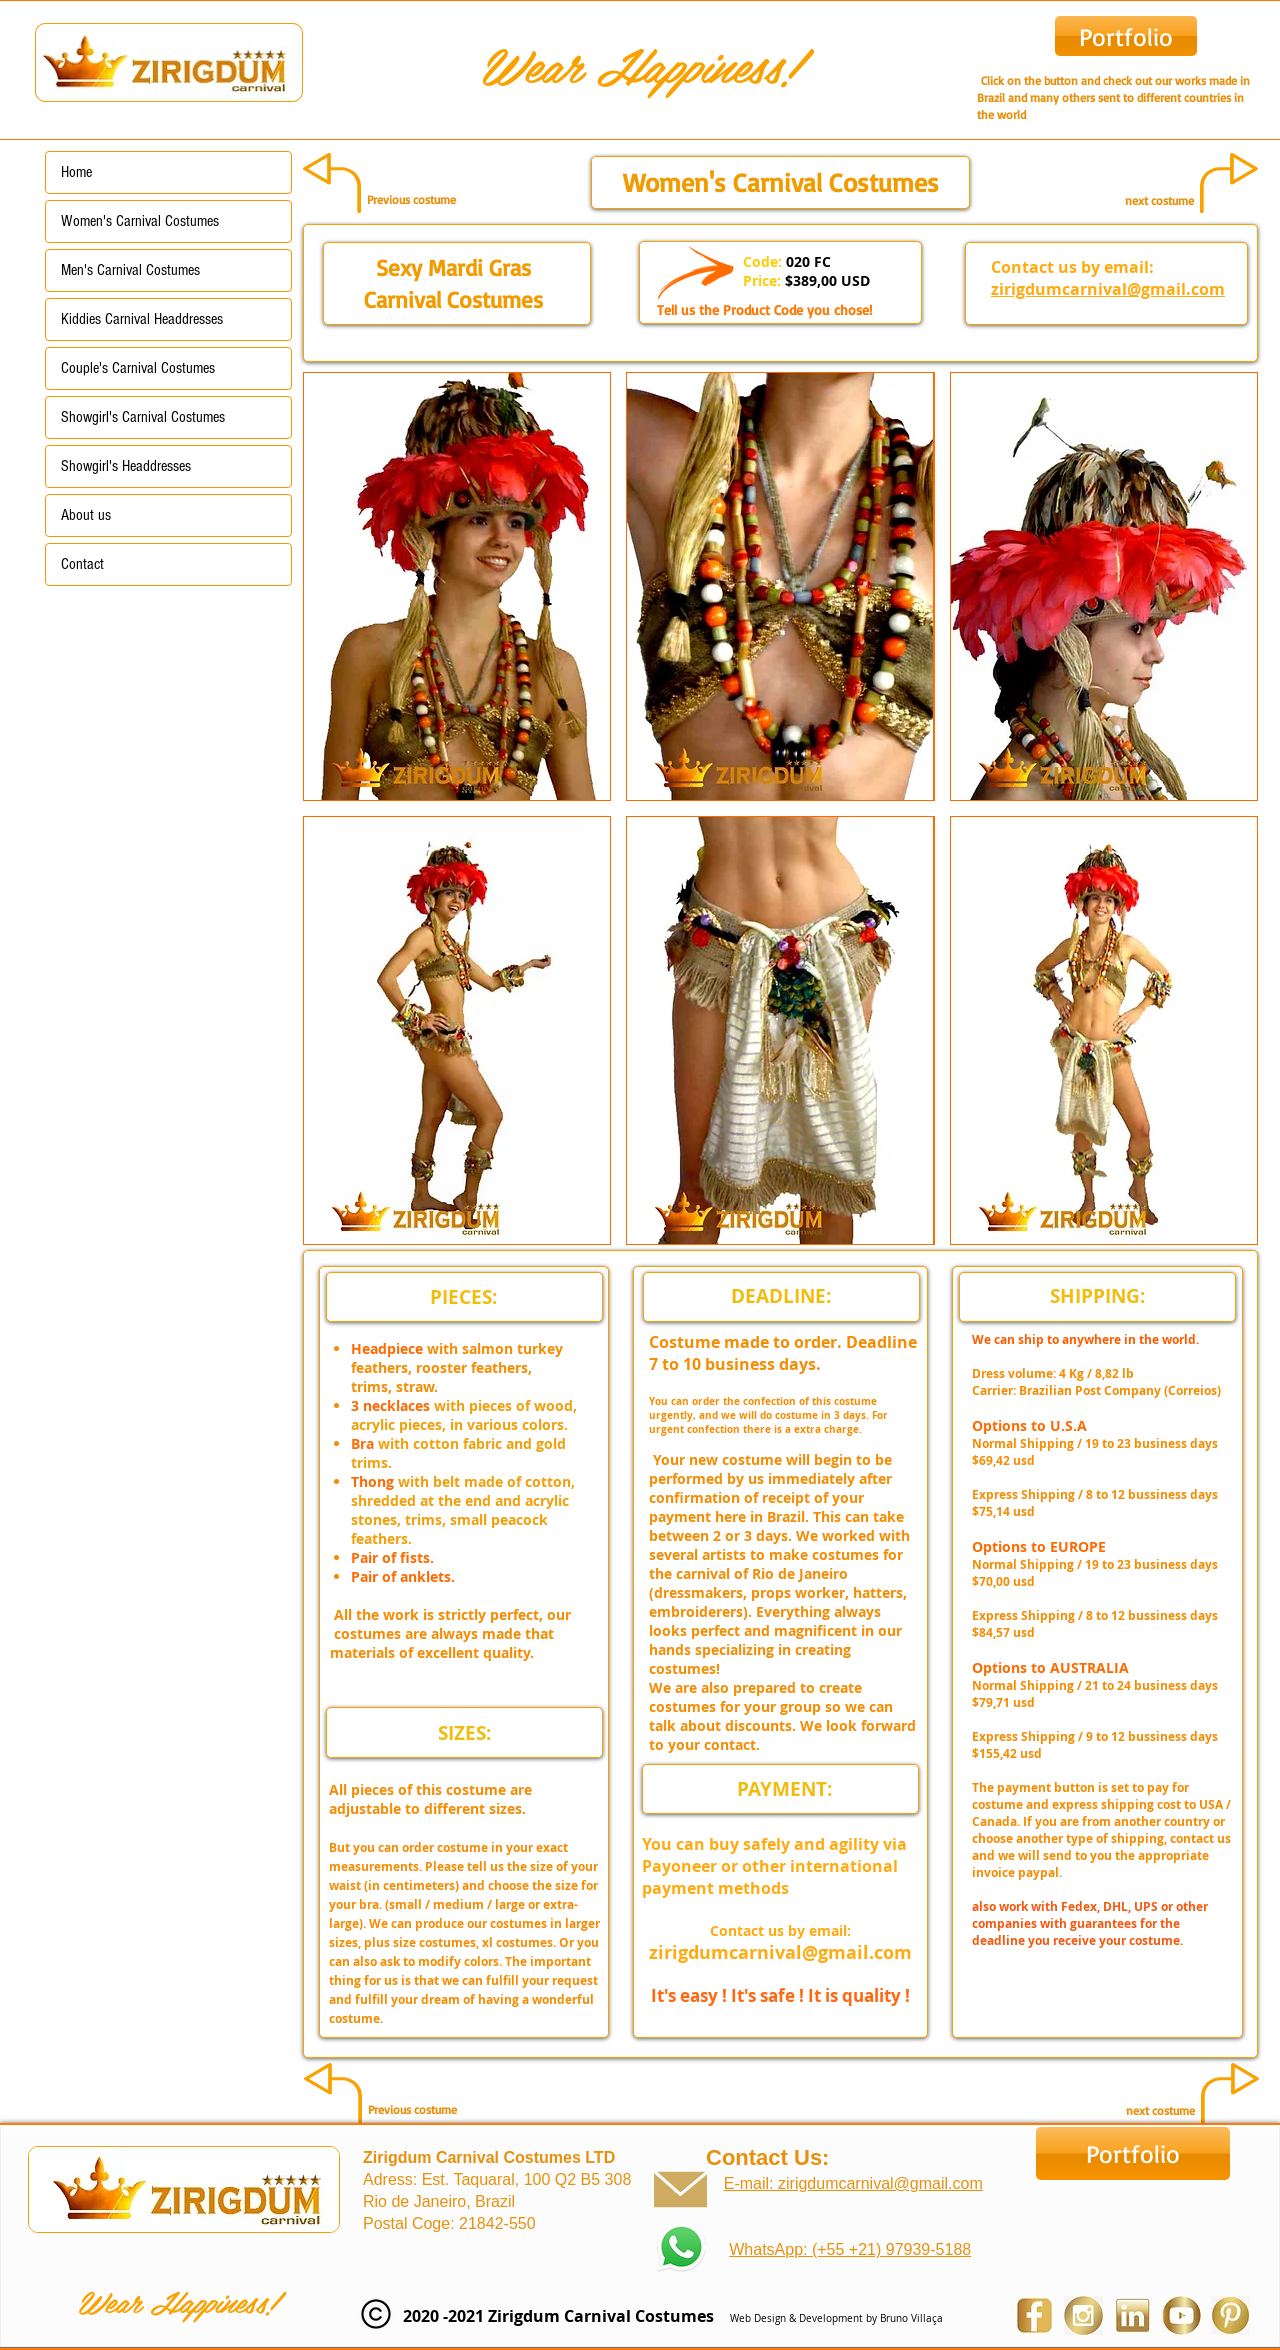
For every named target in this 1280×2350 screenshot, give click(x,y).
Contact (82, 564)
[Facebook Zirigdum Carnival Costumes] (1034, 2315)
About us (86, 515)
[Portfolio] (1126, 36)
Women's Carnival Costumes (140, 221)
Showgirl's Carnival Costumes (143, 417)
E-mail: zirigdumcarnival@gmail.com (853, 2183)
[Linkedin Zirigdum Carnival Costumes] (1132, 2315)
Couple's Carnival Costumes (138, 368)
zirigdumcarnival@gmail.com (1108, 289)
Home (76, 172)
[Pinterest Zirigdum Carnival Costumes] (1230, 2315)
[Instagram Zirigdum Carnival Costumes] (1083, 2315)
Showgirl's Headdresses (126, 466)
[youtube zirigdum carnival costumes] (1181, 2315)
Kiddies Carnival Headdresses (142, 319)
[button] (457, 586)
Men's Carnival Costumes (130, 270)
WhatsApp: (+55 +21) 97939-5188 (850, 2249)
